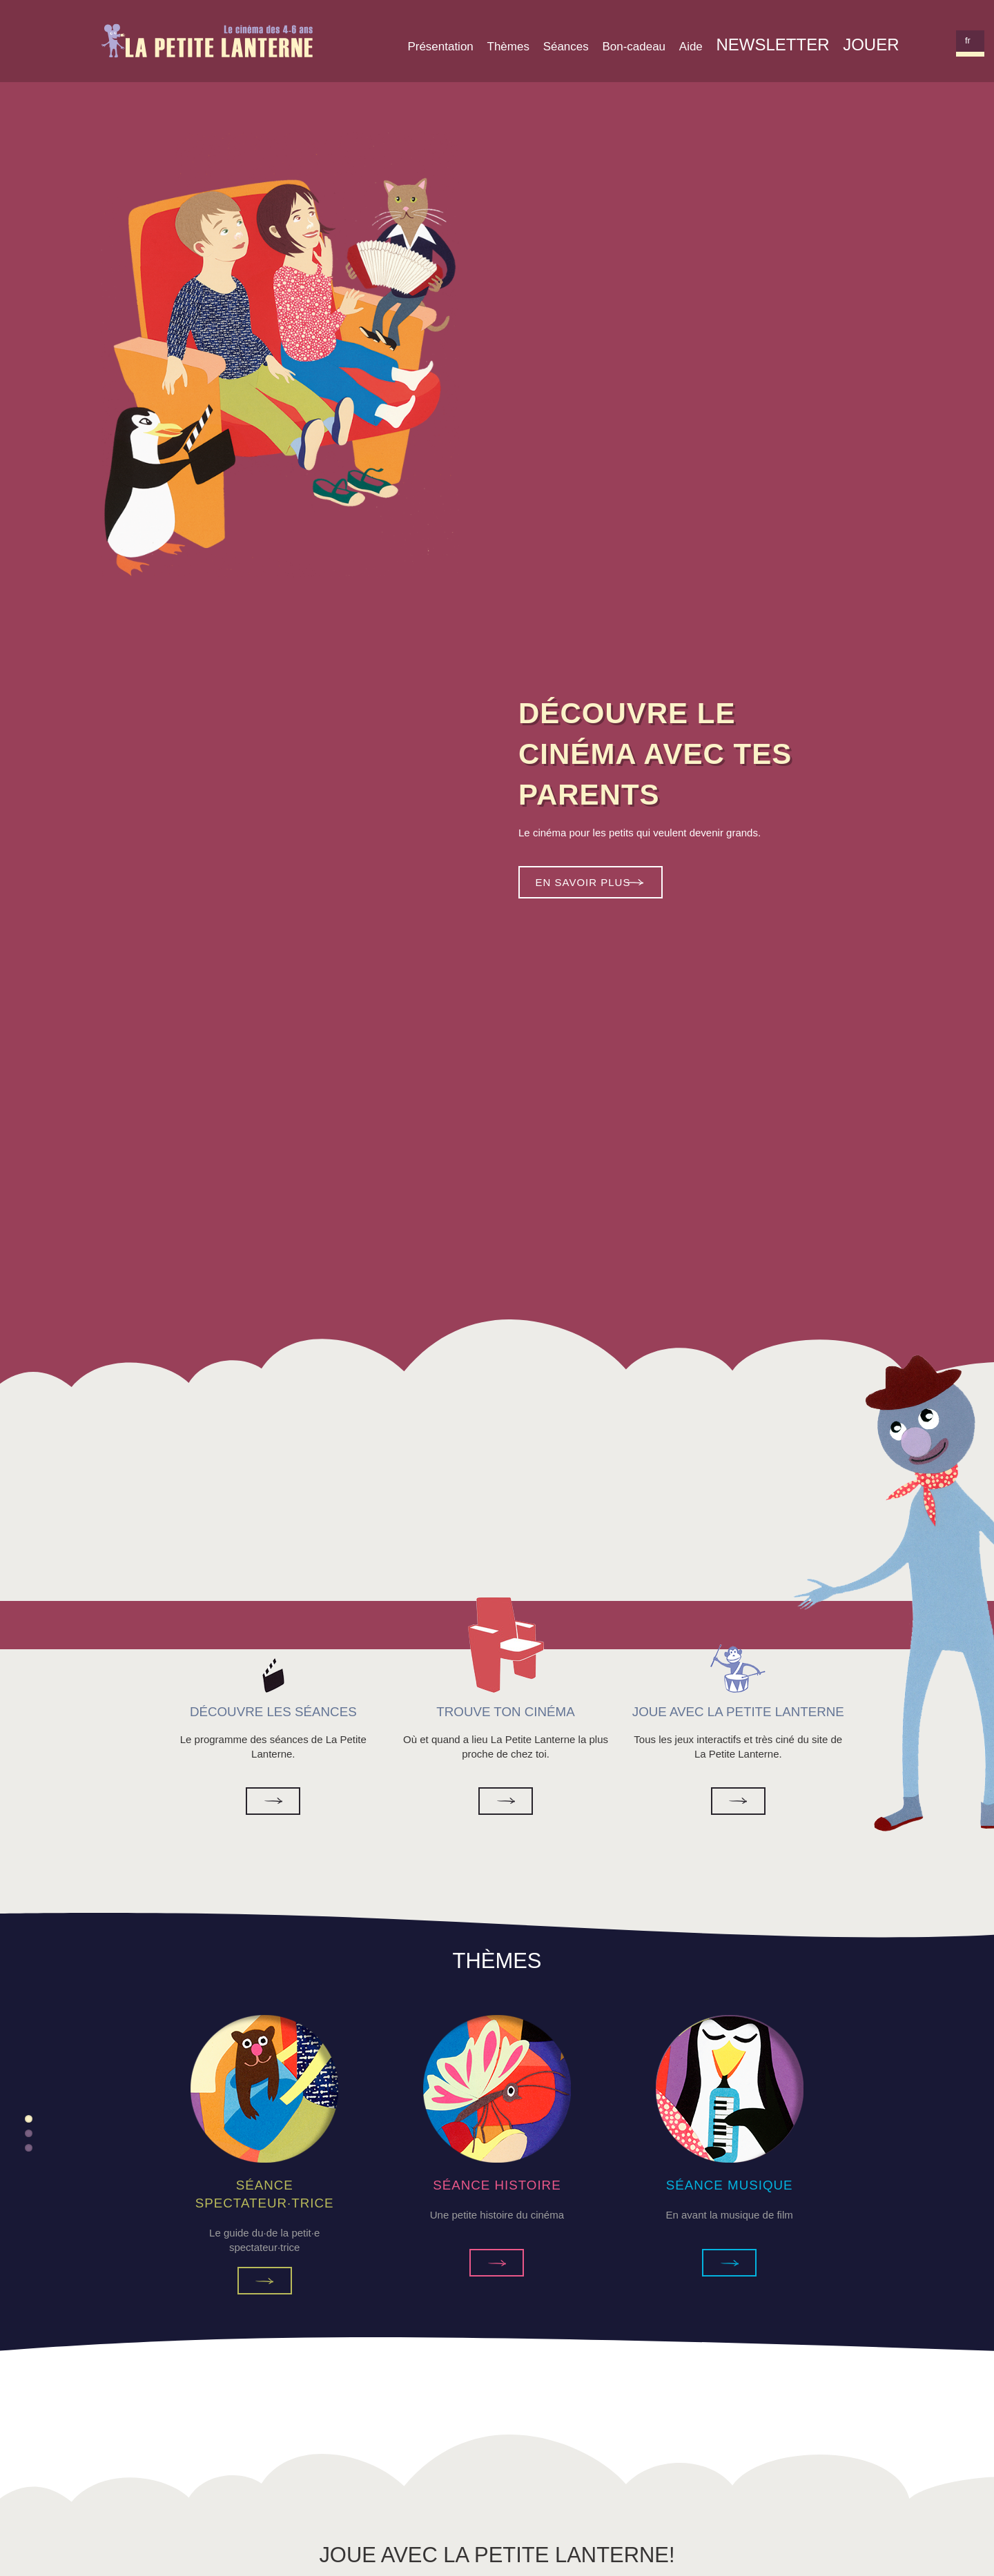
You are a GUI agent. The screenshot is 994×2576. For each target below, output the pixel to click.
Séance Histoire (496, 2263)
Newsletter (773, 44)
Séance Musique (729, 2263)
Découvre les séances (273, 1801)
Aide (691, 46)
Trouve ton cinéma (505, 1801)
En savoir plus (583, 882)
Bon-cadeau (633, 46)
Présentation (440, 46)
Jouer (871, 44)
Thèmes (508, 46)
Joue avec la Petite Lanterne (738, 1801)
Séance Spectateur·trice (264, 2280)
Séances (566, 46)
